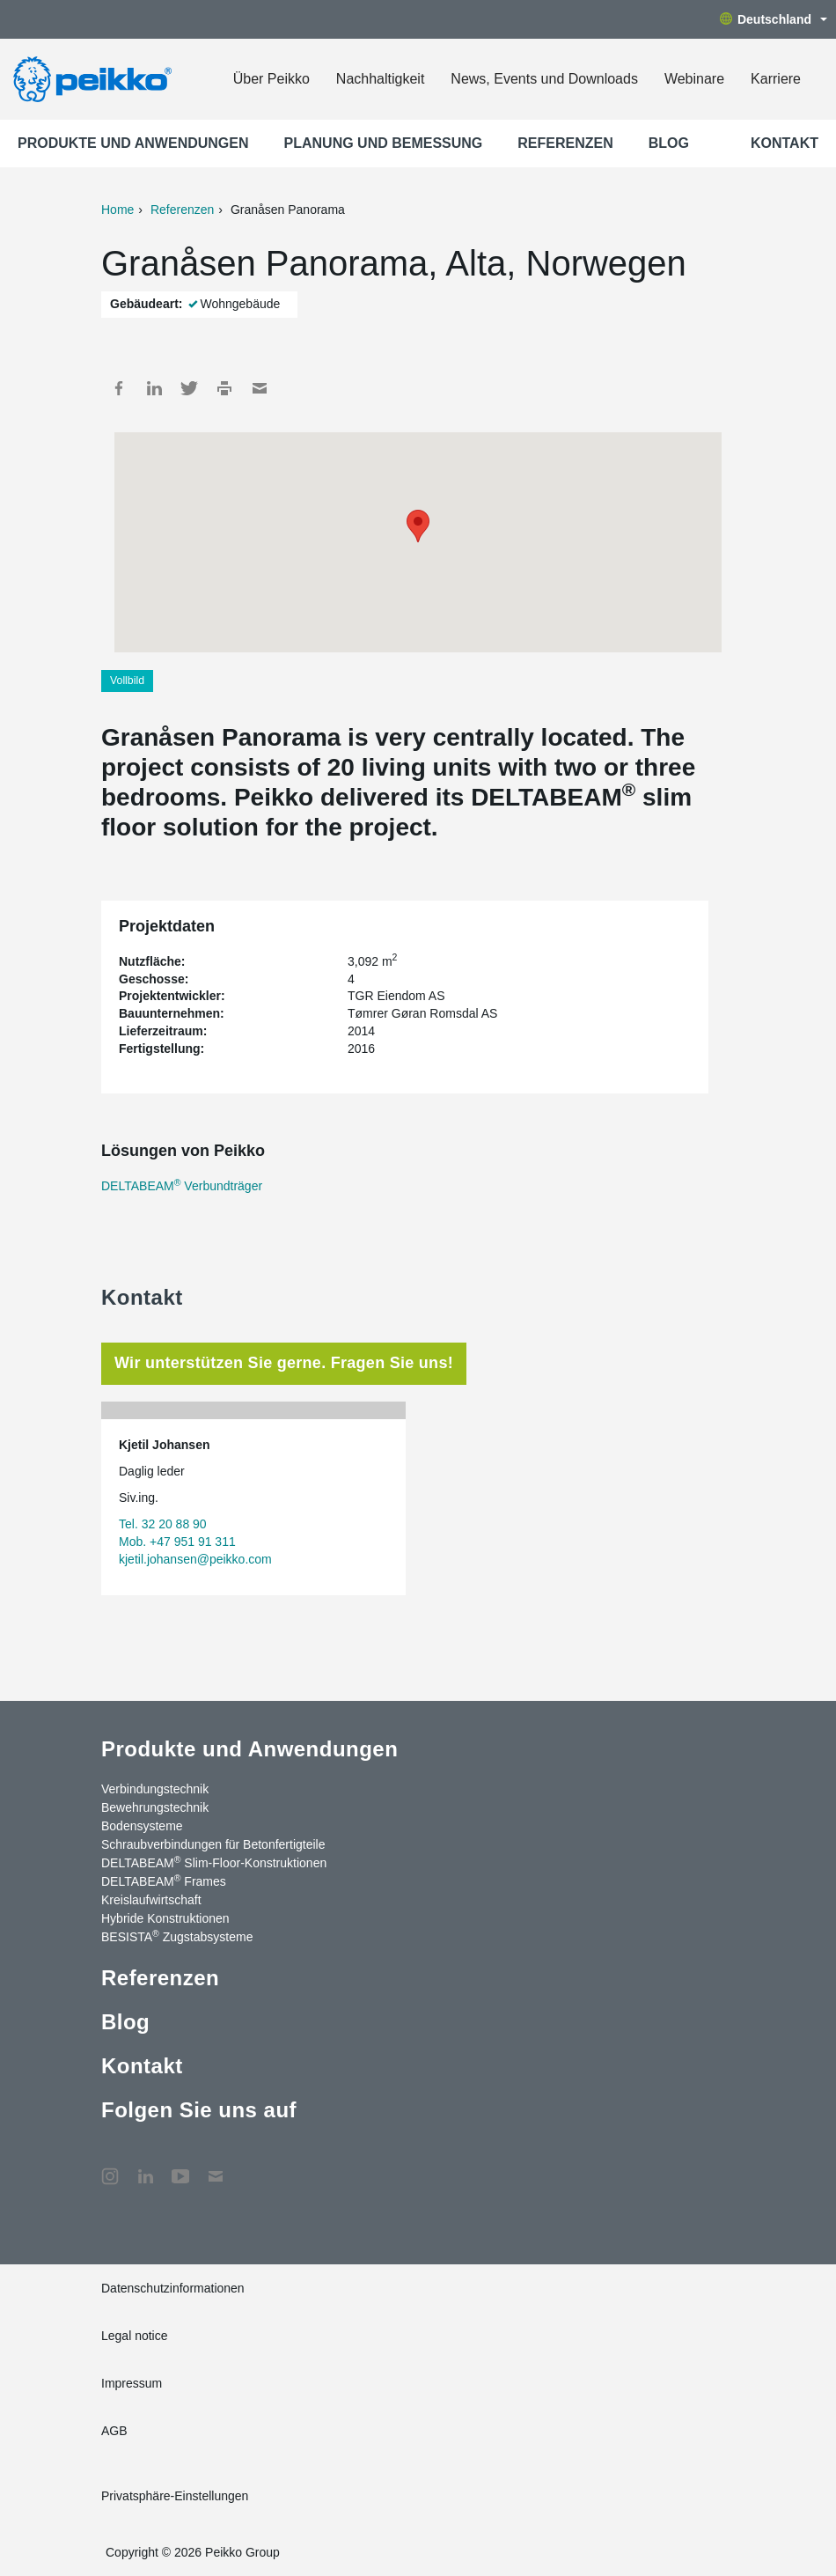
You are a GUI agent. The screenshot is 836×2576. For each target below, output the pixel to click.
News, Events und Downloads (544, 78)
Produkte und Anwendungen (133, 143)
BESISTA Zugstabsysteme (177, 1936)
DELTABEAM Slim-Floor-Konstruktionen (213, 1862)
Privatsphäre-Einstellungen (174, 2496)
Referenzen (564, 143)
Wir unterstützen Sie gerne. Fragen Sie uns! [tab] (283, 1363)
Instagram (110, 2167)
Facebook (119, 388)
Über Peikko (271, 78)
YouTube (180, 2167)
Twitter (189, 388)
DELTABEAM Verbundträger (181, 1186)
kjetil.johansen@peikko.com (195, 1559)
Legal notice (134, 2336)
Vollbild (127, 680)
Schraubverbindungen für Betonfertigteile (213, 1844)
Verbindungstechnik (155, 1789)
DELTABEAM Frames (163, 1880)
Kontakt (784, 143)
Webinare (694, 78)
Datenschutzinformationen (173, 2288)
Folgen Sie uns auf (199, 2110)
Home (117, 209)
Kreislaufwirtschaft (151, 1900)
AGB (114, 2431)
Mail (259, 388)
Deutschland (773, 19)
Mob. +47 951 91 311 (177, 1542)
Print (224, 388)
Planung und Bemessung (383, 143)
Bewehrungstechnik (155, 1807)
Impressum (131, 2383)
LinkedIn (154, 388)
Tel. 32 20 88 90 (163, 1524)
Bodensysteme (142, 1826)
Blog (669, 143)
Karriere (776, 78)
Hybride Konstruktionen (165, 1918)
